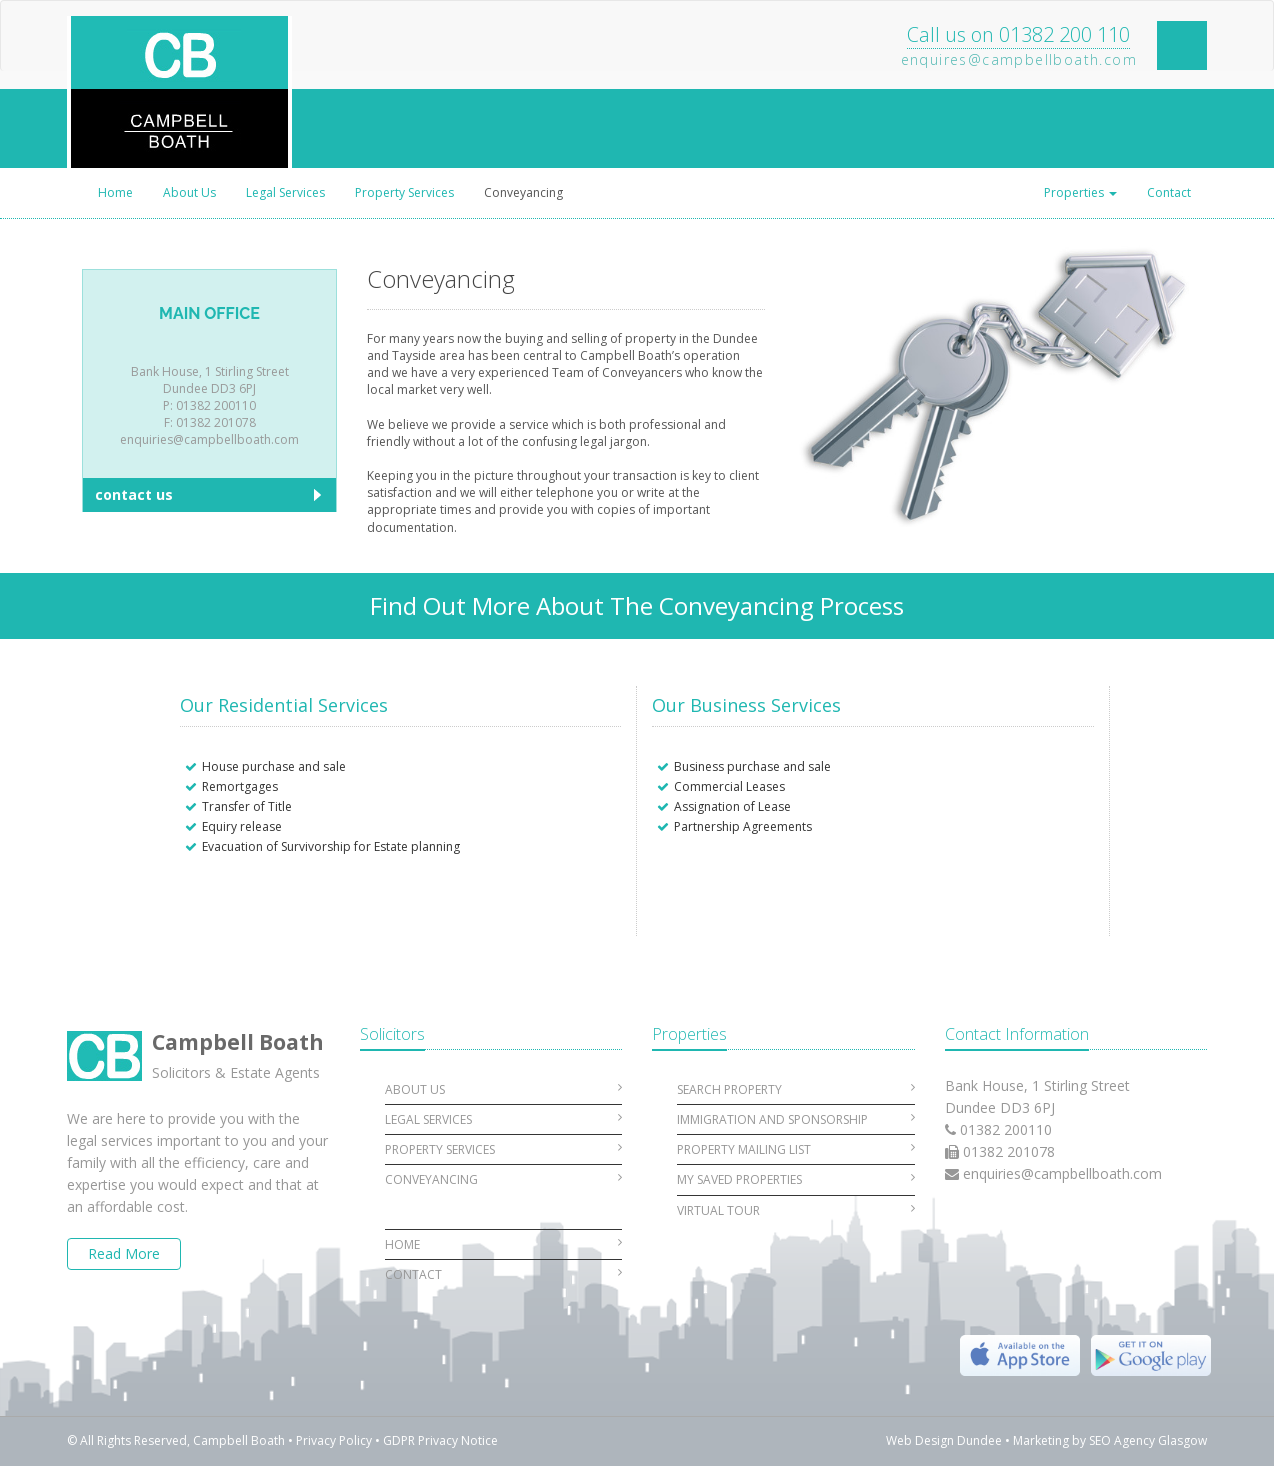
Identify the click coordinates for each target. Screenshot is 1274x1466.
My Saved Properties (796, 1179)
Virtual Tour (796, 1210)
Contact (1169, 192)
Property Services (404, 192)
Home (115, 192)
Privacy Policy (334, 1440)
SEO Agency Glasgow (1148, 1440)
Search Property (796, 1089)
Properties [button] (1080, 192)
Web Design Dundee (944, 1440)
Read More (124, 1253)
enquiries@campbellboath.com (1062, 1173)
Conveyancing (523, 192)
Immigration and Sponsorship (796, 1119)
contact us (134, 494)
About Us (189, 192)
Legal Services (285, 192)
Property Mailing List (796, 1149)
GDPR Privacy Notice (440, 1440)
